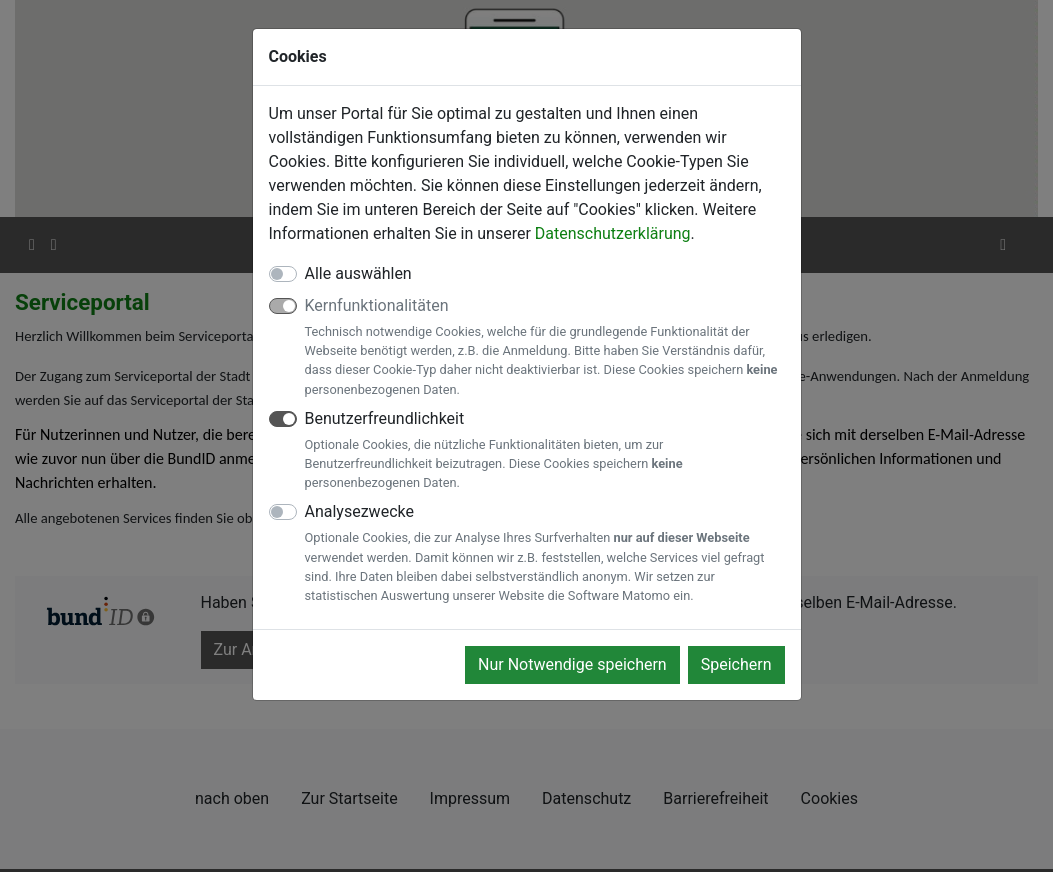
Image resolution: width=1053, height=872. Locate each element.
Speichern (736, 664)
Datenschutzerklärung (613, 233)
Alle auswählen (358, 273)
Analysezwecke (545, 553)
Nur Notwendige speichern (572, 664)
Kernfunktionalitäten (545, 347)
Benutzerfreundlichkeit (545, 451)
